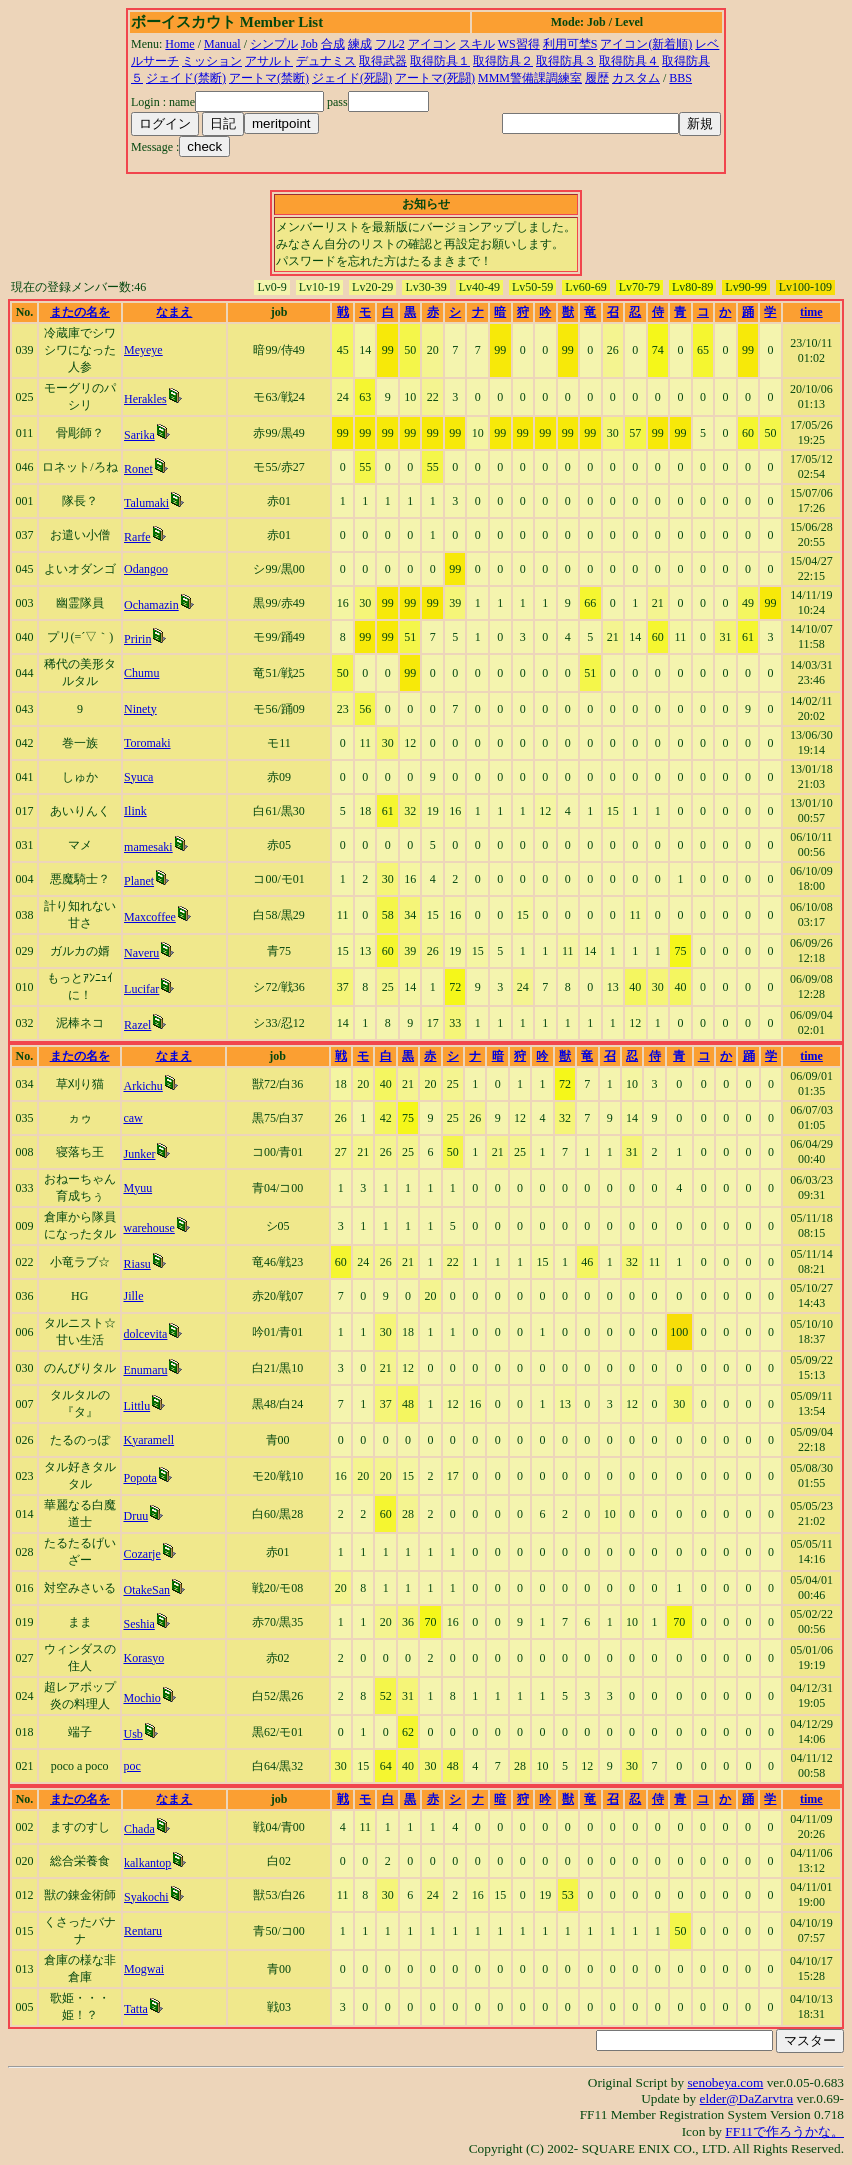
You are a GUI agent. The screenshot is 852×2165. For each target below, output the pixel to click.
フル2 (390, 44)
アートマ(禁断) (269, 78)
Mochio (141, 1698)
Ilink (135, 811)
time (811, 312)
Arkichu (142, 1086)
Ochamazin (151, 605)
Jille (133, 1296)
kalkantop (147, 1863)
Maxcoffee (150, 917)
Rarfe (137, 537)
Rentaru (143, 1931)
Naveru (141, 953)
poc (131, 1766)
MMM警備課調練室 (530, 78)
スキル (477, 44)
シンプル (274, 44)
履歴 (597, 78)
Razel (137, 1025)
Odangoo (146, 569)
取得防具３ (566, 61)
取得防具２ (503, 61)
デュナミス (326, 61)
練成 (360, 44)
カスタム (636, 78)
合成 (333, 44)
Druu (135, 1516)
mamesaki (148, 847)
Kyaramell (148, 1440)
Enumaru (145, 1370)
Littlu (136, 1406)
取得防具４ (629, 61)
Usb (132, 1734)
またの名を (80, 312)
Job (309, 44)
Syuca (138, 777)
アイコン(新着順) (646, 44)
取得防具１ (440, 61)
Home (179, 44)
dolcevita (145, 1334)
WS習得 (519, 44)
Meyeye (143, 350)
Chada (139, 1829)
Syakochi (146, 1897)
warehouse (148, 1228)
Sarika (139, 435)
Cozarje (141, 1554)
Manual (222, 44)
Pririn (137, 639)
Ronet (138, 469)
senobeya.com (725, 2082)
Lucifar (141, 989)
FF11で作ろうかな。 (784, 2131)
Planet (139, 881)
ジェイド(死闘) (352, 78)
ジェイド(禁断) (186, 78)
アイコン (432, 44)
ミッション (212, 61)
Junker (139, 1154)
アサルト (269, 61)
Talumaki (146, 503)
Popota (139, 1478)
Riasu (136, 1264)
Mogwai (144, 1969)
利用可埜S (570, 44)
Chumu (141, 673)
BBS (680, 78)
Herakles (145, 399)
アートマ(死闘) (435, 78)
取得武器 (383, 61)
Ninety (140, 709)
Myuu (137, 1188)
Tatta (136, 2009)
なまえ (174, 312)
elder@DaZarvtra (747, 2098)
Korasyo (143, 1658)
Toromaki (147, 743)
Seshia (138, 1624)
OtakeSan (146, 1590)
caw (132, 1118)
